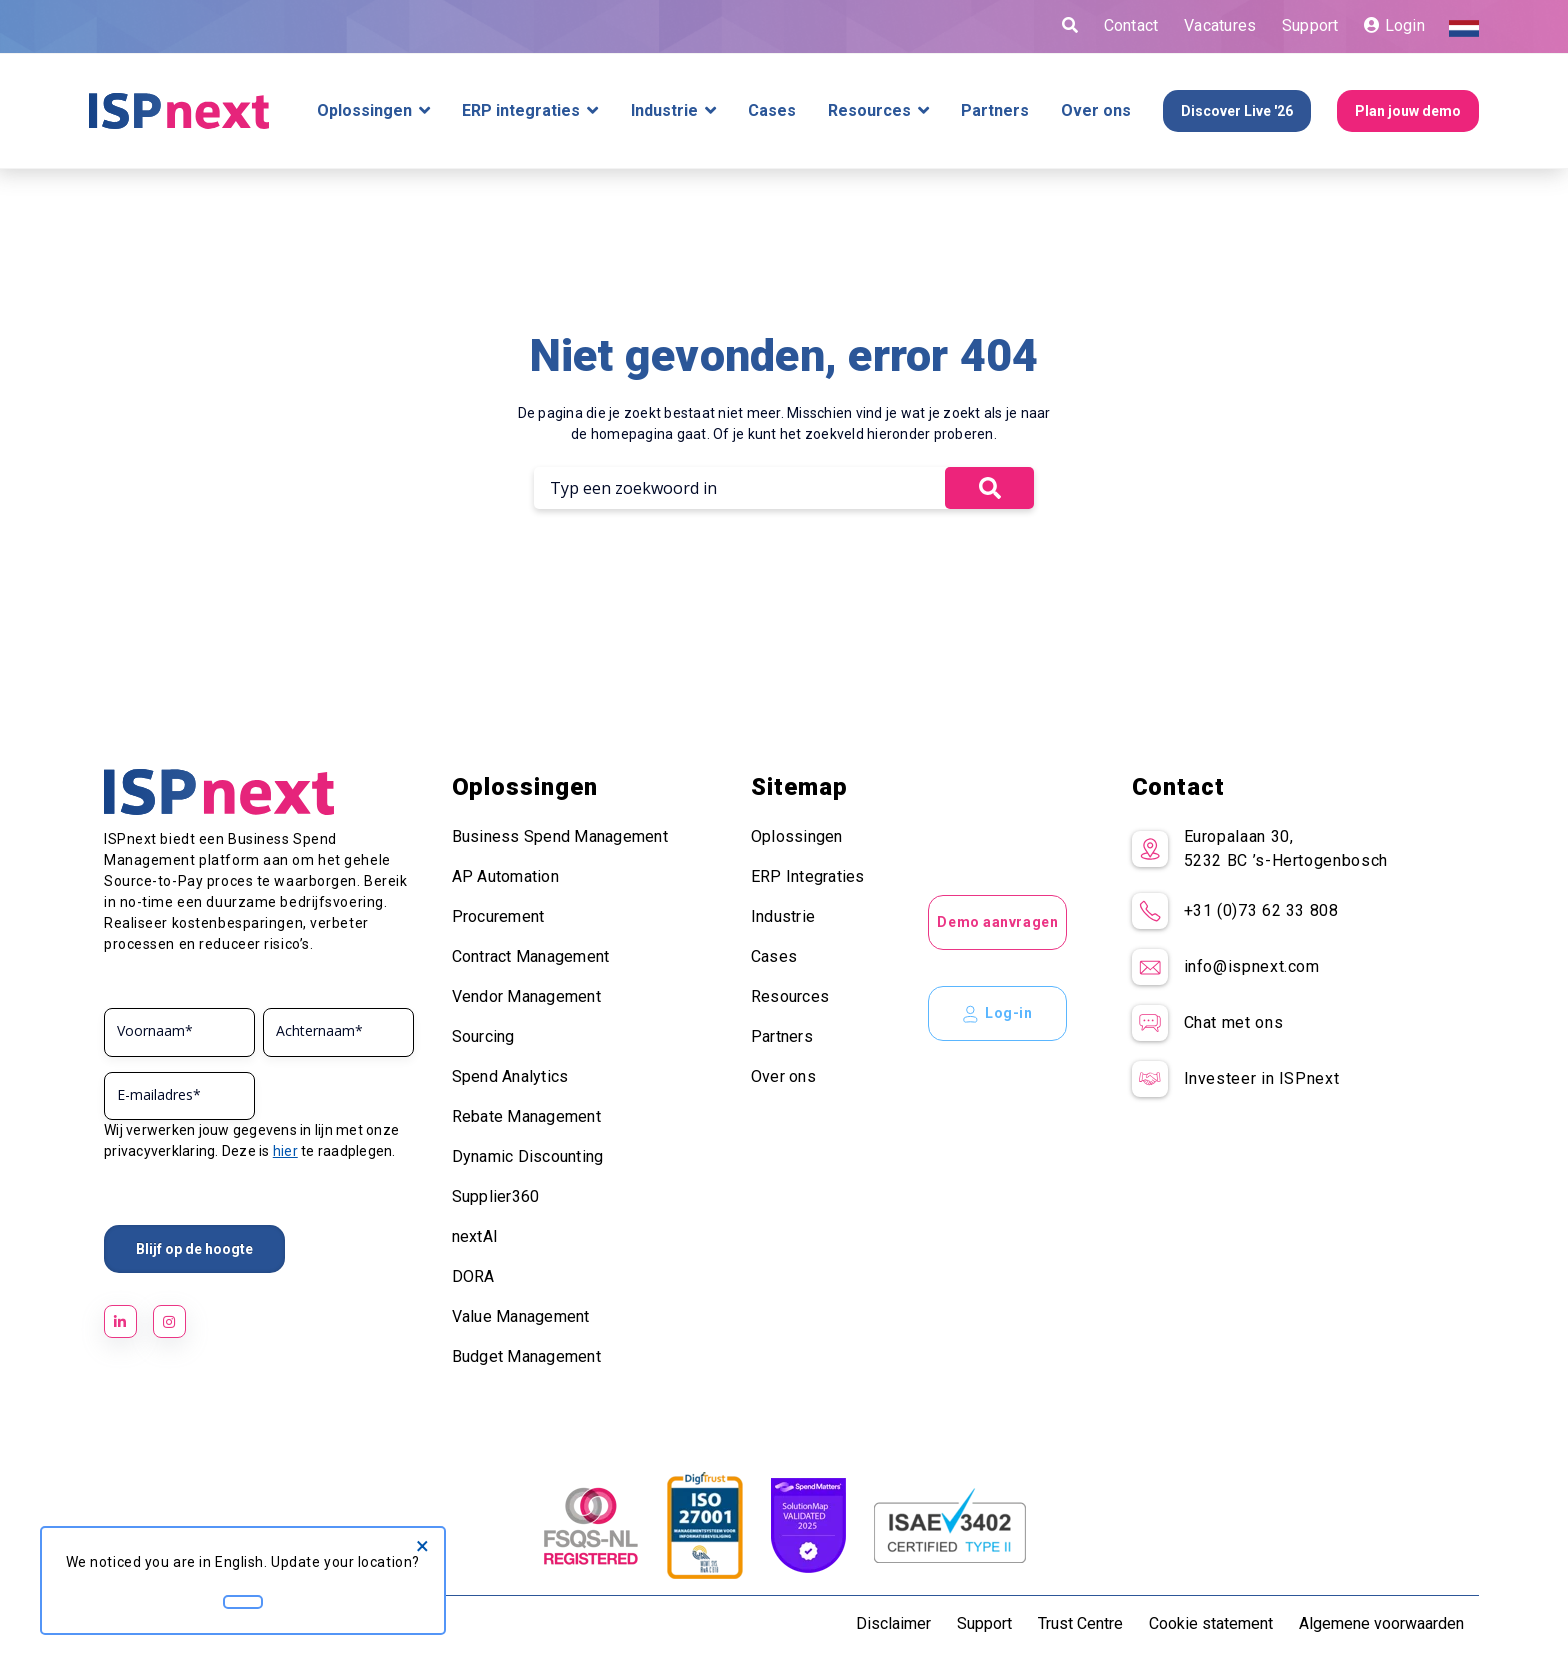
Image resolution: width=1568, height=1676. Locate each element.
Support (1310, 25)
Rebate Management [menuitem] (526, 1116)
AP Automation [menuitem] (505, 876)
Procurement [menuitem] (498, 916)
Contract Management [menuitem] (531, 956)
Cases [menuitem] (774, 956)
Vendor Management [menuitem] (526, 996)
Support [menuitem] (984, 1623)
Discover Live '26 (1237, 111)
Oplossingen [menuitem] (797, 836)
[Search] (739, 488)
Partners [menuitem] (782, 1036)
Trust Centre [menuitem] (1080, 1623)
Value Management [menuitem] (521, 1316)
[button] (989, 488)
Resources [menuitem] (790, 996)
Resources (869, 111)
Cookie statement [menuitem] (1211, 1623)
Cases (772, 111)
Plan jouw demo (1408, 111)
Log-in (997, 1014)
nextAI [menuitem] (475, 1236)
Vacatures (1220, 25)
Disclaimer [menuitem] (893, 1623)
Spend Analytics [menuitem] (510, 1076)
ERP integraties (521, 111)
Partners (995, 111)
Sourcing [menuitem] (483, 1036)
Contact (1131, 25)
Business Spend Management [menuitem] (560, 836)
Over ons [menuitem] (783, 1076)
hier (285, 1151)
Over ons (1096, 111)
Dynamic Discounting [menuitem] (528, 1156)
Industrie (664, 111)
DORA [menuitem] (473, 1276)
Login (1394, 25)
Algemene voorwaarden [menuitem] (1381, 1623)
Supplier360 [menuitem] (496, 1196)
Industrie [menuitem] (783, 916)
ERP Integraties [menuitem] (808, 876)
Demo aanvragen (997, 922)
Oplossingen (364, 111)
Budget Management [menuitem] (526, 1356)
